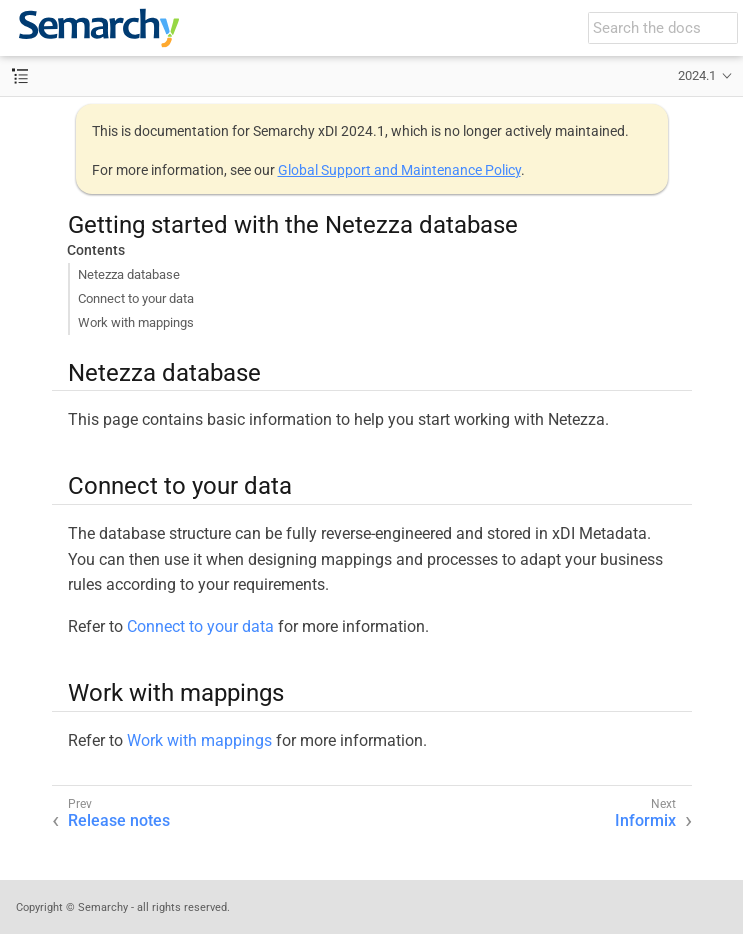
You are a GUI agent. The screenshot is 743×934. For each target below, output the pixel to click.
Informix (645, 820)
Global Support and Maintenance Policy (399, 170)
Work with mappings (136, 322)
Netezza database (129, 274)
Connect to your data (136, 298)
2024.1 (697, 75)
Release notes (119, 820)
